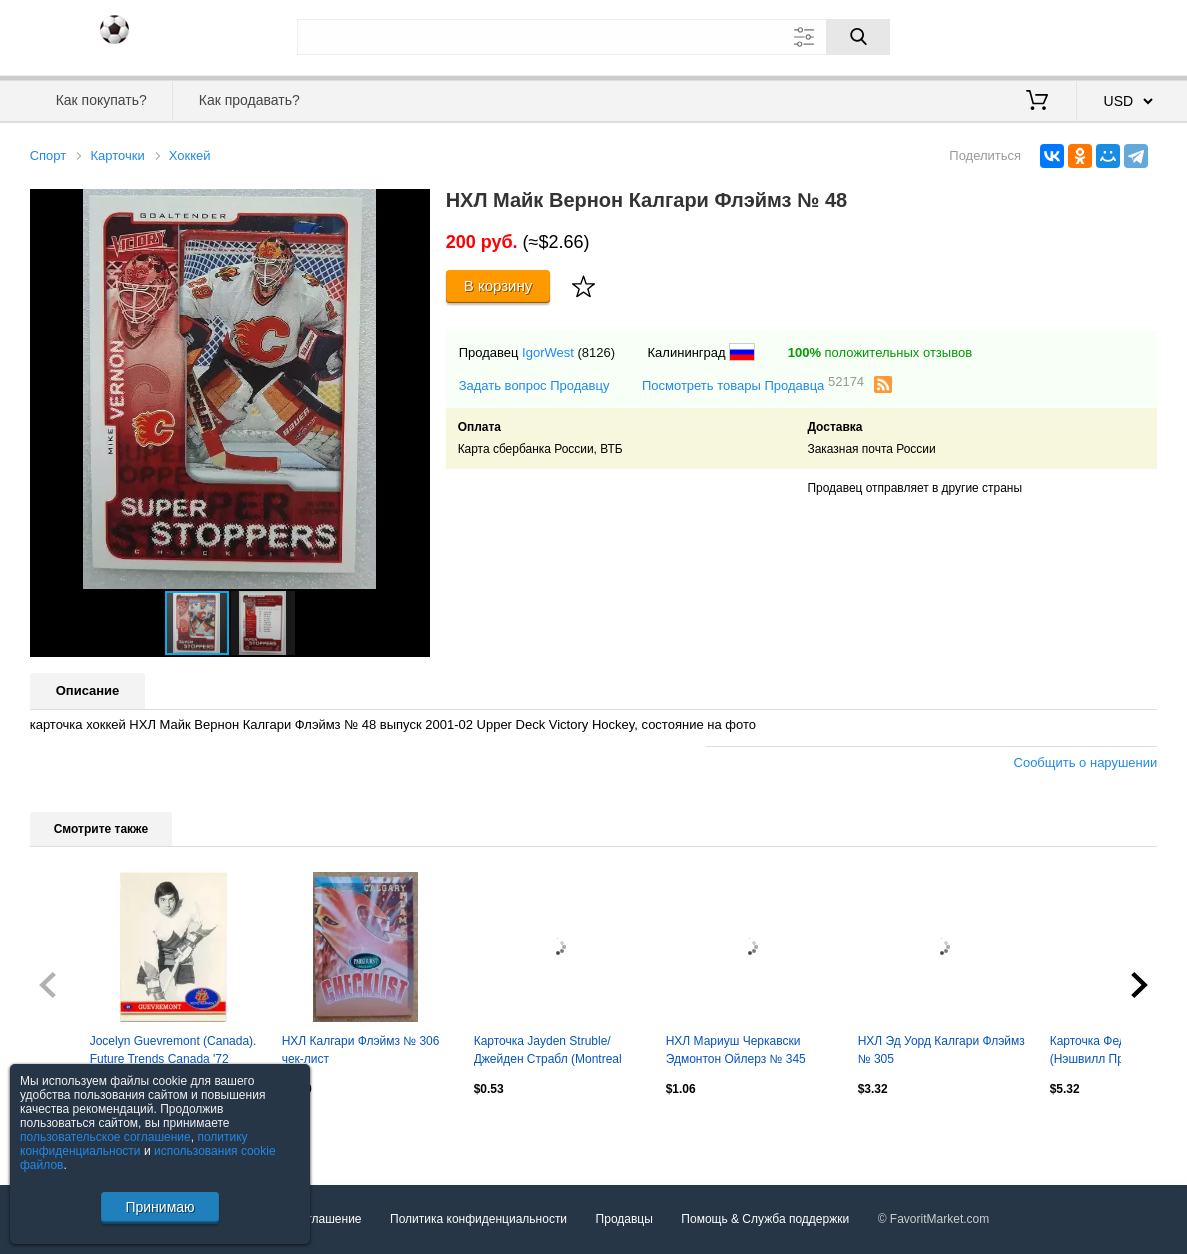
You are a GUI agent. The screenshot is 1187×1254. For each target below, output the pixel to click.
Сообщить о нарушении (1086, 762)
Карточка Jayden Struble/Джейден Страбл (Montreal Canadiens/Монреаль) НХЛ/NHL (548, 1052)
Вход (1041, 35)
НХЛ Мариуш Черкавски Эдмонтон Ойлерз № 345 (736, 1050)
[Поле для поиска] (594, 37)
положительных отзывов (880, 352)
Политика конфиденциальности (478, 1219)
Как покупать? (101, 100)
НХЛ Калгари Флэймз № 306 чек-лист (361, 1050)
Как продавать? (249, 100)
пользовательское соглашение (105, 1137)
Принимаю (159, 1207)
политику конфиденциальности (134, 1144)
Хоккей (190, 155)
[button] (412, 207)
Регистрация (1116, 35)
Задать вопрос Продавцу (534, 385)
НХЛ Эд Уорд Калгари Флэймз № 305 (941, 1050)
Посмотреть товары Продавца (753, 384)
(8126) (596, 352)
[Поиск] (858, 37)
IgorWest (548, 352)
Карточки (117, 155)
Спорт (48, 155)
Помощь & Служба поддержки (765, 1219)
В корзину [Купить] (498, 285)
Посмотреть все (74, 1132)
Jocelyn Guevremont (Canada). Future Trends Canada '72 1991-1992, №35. (173, 1052)
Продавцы (624, 1219)
